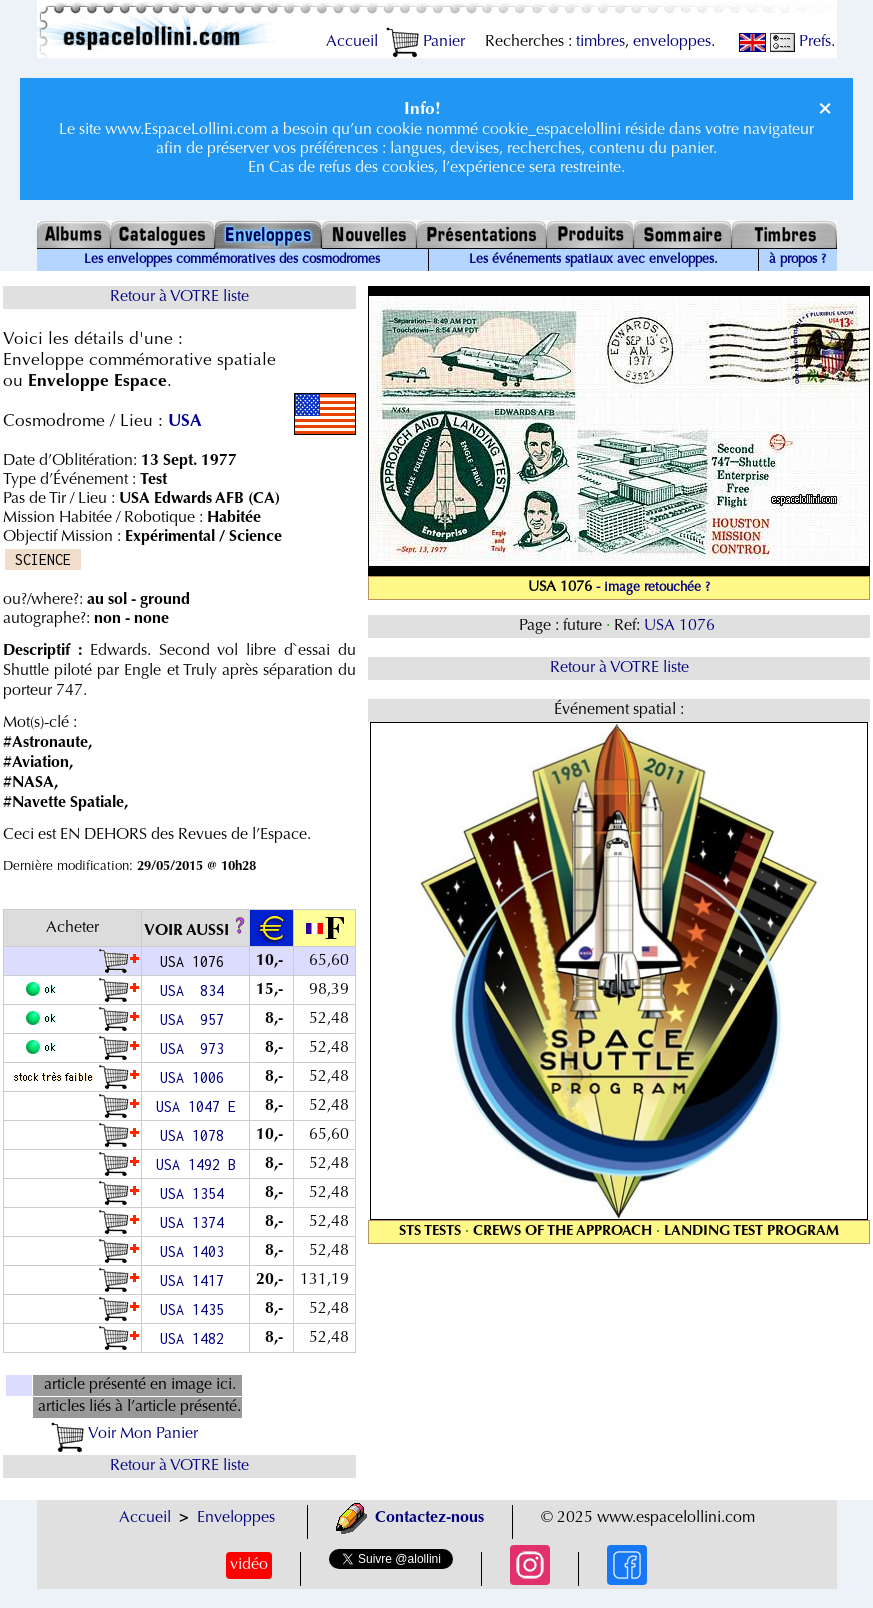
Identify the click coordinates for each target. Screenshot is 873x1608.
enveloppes (672, 42)
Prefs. (802, 42)
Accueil (352, 42)
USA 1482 (196, 1338)
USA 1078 (196, 1135)
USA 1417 (196, 1280)
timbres (600, 42)
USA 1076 (681, 626)
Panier (425, 42)
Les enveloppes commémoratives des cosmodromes (232, 260)
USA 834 (196, 990)
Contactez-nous (410, 1518)
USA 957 (196, 1019)
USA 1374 (196, 1222)
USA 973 (196, 1048)
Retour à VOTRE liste (179, 297)
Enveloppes (236, 1518)
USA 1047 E (196, 1106)
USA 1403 (196, 1251)
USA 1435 (196, 1309)
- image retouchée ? (653, 588)
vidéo (249, 1565)
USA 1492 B (196, 1164)
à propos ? (797, 260)
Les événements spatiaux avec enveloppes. (593, 260)
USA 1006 (196, 1077)
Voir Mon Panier (124, 1434)
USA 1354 (196, 1193)
